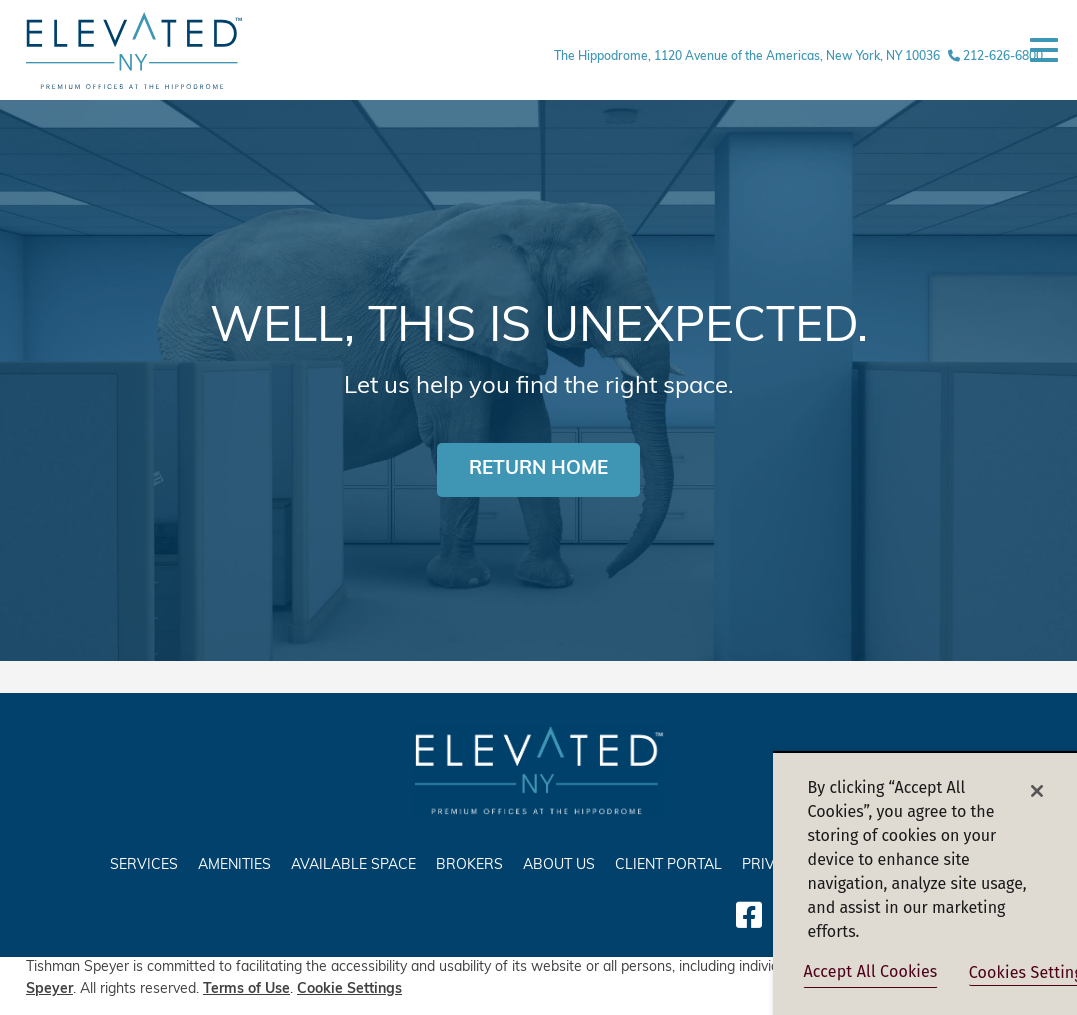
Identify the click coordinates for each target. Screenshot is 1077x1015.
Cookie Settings (349, 989)
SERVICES (144, 865)
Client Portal (668, 865)
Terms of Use (246, 989)
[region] (925, 883)
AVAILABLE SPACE (353, 865)
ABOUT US (559, 865)
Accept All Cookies (871, 971)
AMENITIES (234, 865)
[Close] (1037, 791)
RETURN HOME (538, 469)
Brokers (469, 865)
